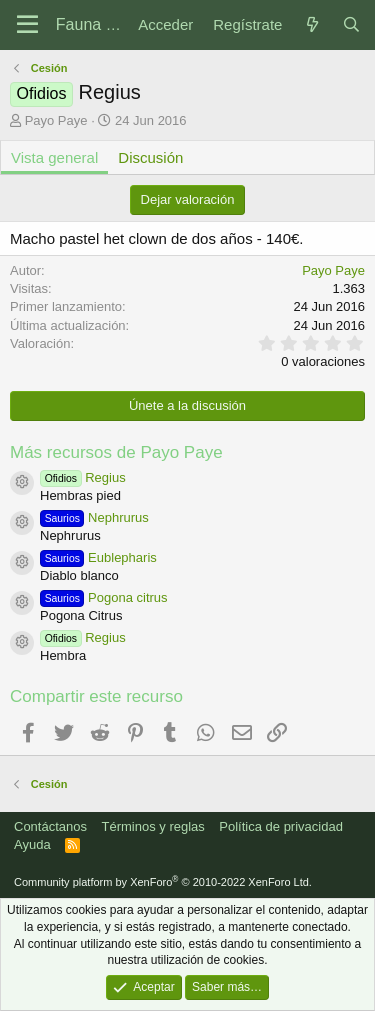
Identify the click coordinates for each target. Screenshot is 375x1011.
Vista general (54, 157)
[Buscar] (351, 24)
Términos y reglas (153, 826)
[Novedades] (311, 24)
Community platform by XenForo (163, 882)
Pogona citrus (104, 597)
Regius (83, 477)
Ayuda (32, 844)
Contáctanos (50, 826)
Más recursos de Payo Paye (116, 452)
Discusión (150, 157)
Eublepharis (98, 557)
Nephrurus (94, 517)
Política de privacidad (281, 826)
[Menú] (27, 25)
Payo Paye (56, 120)
